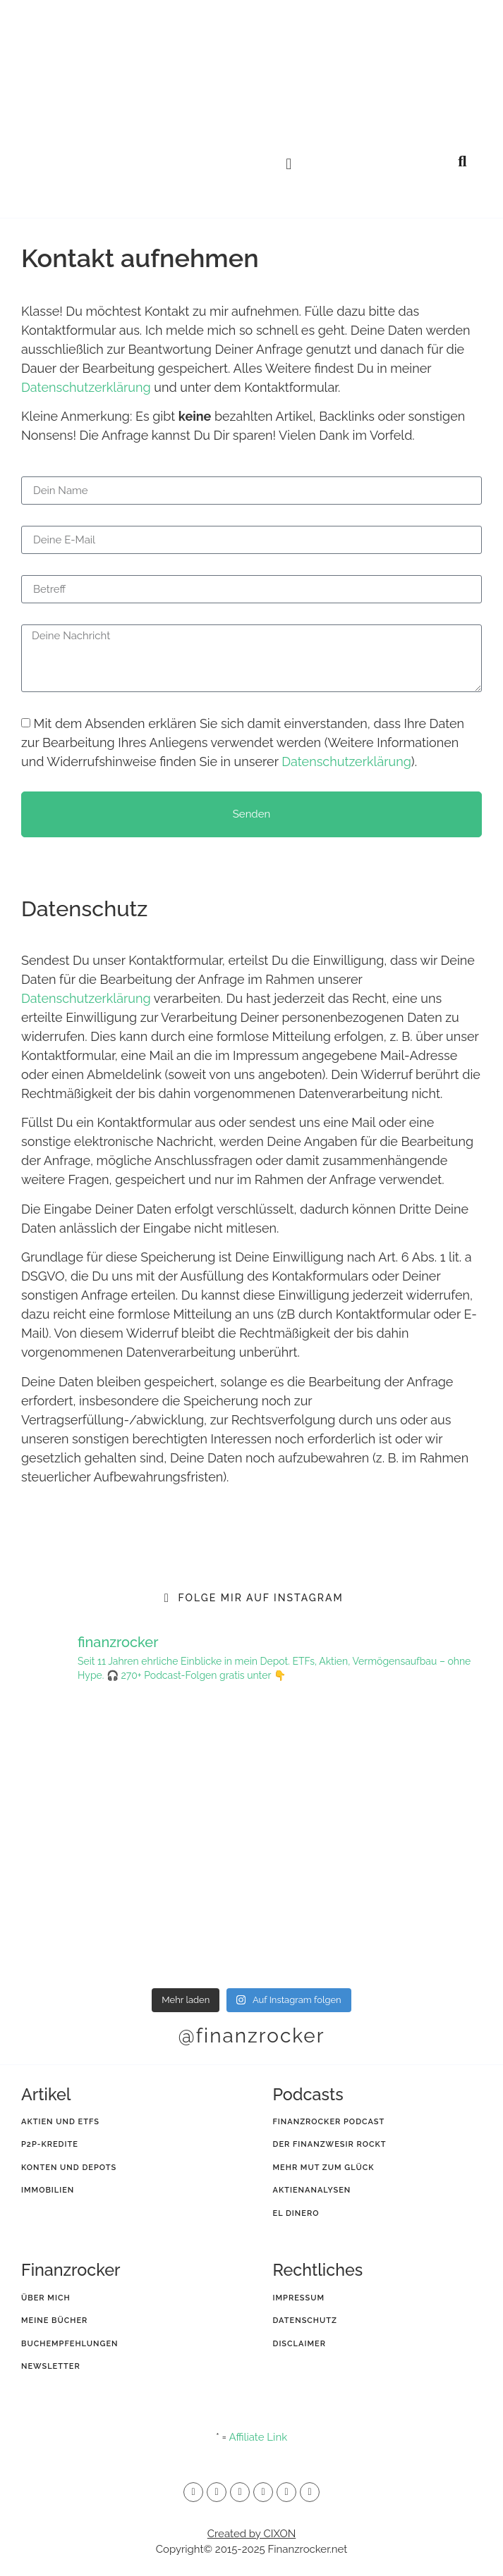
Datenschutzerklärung (86, 387)
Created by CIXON (251, 2533)
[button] (289, 163)
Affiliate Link (258, 2437)
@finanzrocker (251, 2035)
